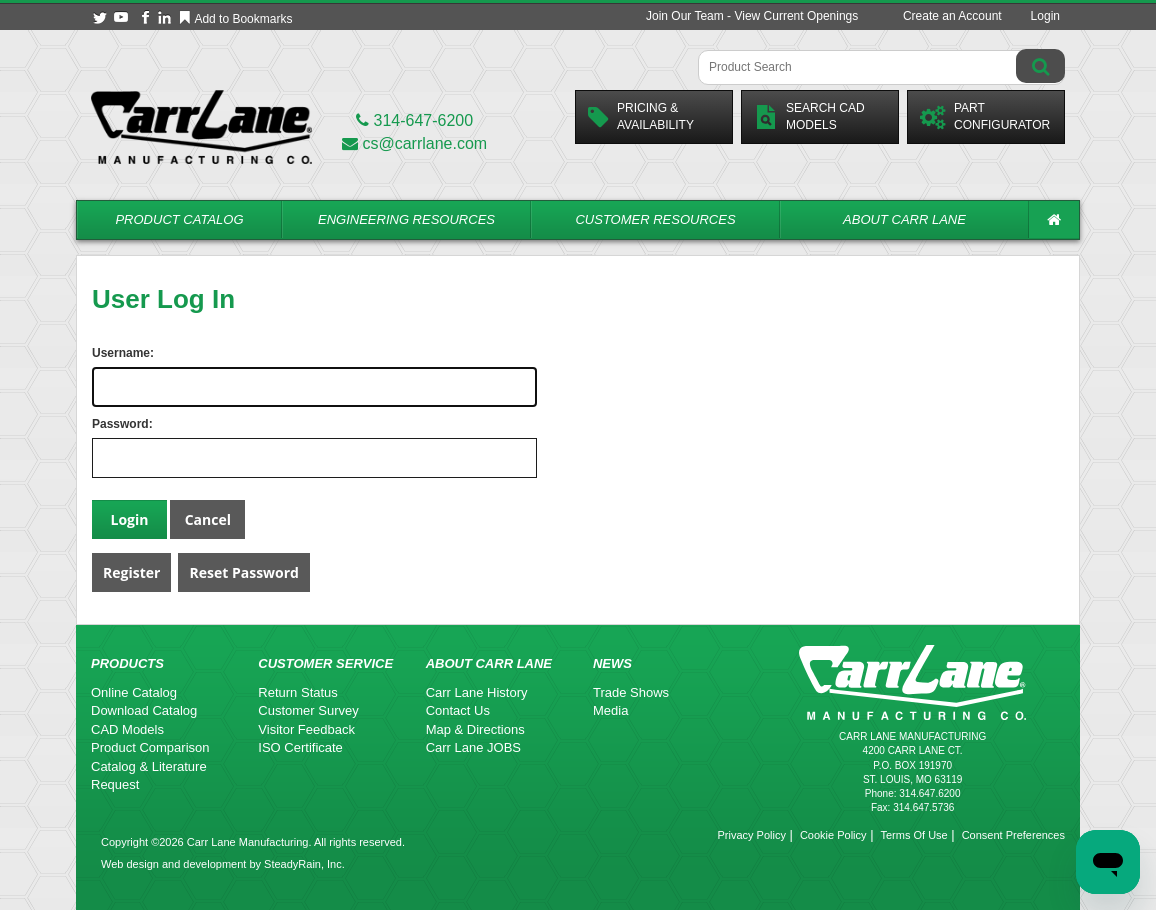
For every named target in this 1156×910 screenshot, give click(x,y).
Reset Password (244, 572)
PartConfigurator (985, 116)
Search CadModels (809, 116)
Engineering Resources (406, 219)
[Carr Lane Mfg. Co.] (201, 126)
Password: (112, 424)
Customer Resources (655, 219)
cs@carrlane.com (414, 143)
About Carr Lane (904, 219)
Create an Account (952, 16)
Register (131, 572)
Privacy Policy (751, 835)
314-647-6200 (414, 120)
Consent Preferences (1013, 835)
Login (1045, 16)
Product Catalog (179, 219)
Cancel (208, 519)
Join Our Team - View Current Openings (752, 16)
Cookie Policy (833, 835)
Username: (112, 353)
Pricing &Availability (641, 116)
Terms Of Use (913, 835)
